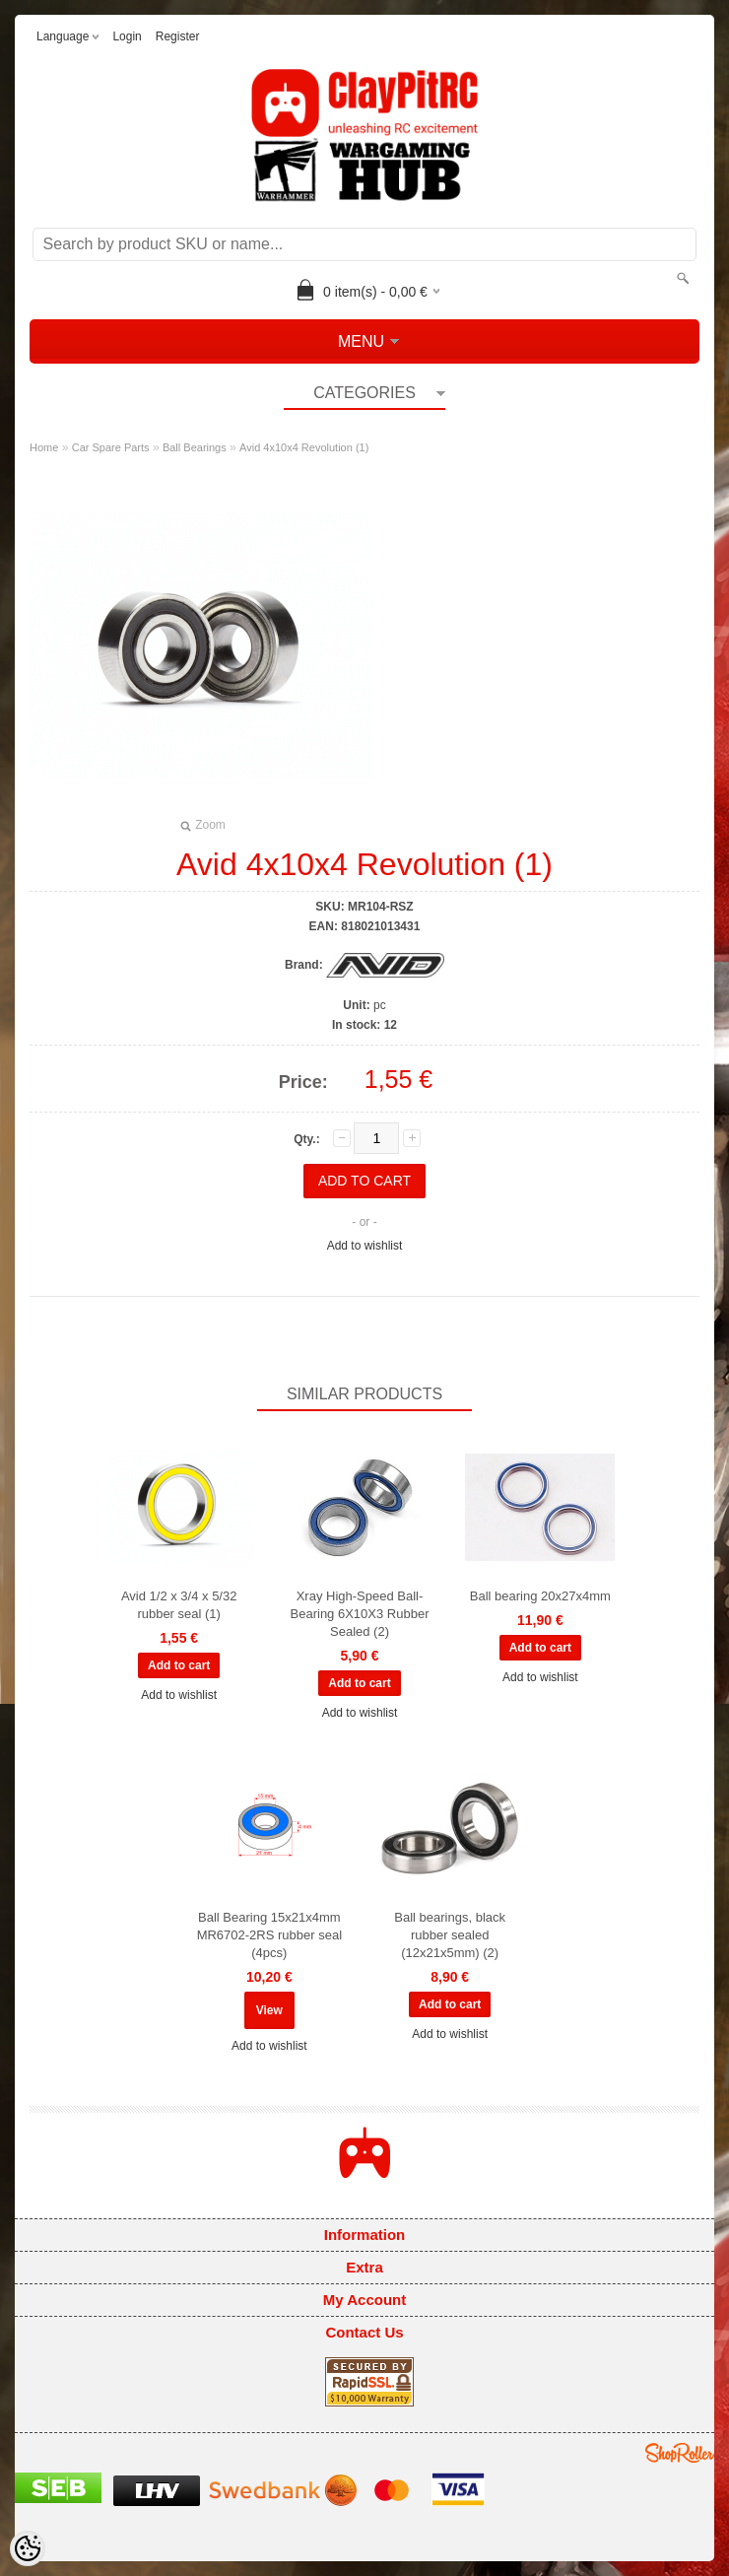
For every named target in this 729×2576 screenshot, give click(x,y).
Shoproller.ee (679, 2453)
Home (44, 447)
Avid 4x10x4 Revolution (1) (303, 447)
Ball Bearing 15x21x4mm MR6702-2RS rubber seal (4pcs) (269, 1935)
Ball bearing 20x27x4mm (540, 1596)
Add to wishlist (365, 1246)
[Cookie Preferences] (27, 2548)
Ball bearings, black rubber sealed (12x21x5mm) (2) (449, 1935)
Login (126, 36)
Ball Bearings (195, 447)
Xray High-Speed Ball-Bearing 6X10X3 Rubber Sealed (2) (360, 1614)
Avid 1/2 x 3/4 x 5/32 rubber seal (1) (179, 1605)
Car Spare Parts (111, 447)
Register (178, 36)
